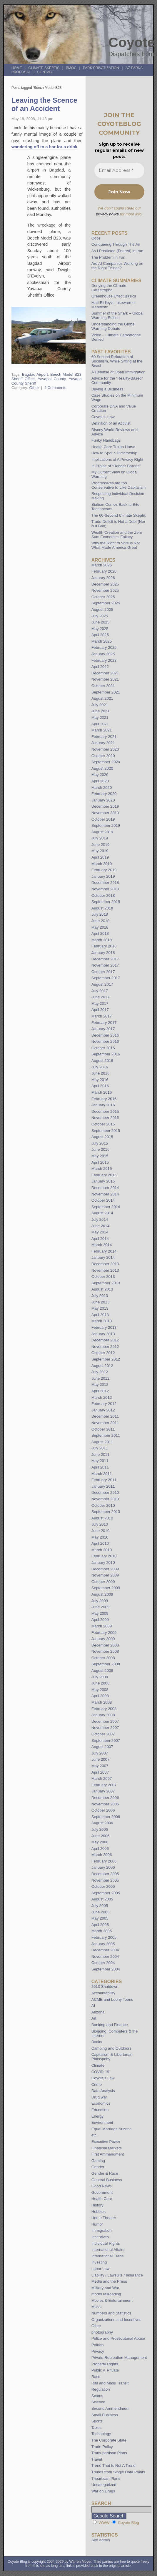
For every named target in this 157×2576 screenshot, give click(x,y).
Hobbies (98, 2211)
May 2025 (99, 628)
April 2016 (100, 1086)
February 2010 (104, 1556)
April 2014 (100, 1238)
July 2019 (99, 838)
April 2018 (100, 933)
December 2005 (105, 1874)
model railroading (106, 2294)
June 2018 (100, 921)
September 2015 (105, 1130)
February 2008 (104, 1709)
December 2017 (105, 959)
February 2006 (104, 1861)
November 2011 (105, 1423)
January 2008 (103, 1715)
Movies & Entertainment (112, 2300)
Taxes (96, 2427)
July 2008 (99, 1677)
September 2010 (105, 1511)
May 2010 (99, 1537)
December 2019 (105, 806)
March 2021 (101, 730)
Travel (96, 2459)
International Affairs (108, 2249)
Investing (99, 2262)
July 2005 (99, 1905)
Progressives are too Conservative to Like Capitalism (118, 485)
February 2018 (104, 946)
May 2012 (99, 1384)
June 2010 (100, 1531)
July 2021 (99, 705)
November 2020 (105, 749)
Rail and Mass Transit (110, 2383)
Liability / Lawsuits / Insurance (117, 2275)
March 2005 (101, 1931)
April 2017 (100, 1009)
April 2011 (100, 1467)
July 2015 (99, 1143)
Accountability (103, 1993)
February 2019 (104, 870)
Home (16, 68)
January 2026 (103, 578)
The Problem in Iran (108, 257)
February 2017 (104, 1022)
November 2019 (105, 813)
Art (93, 2018)
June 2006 (100, 1836)
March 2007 (101, 1778)
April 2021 (100, 724)
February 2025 (104, 647)
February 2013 (104, 1327)
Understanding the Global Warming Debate (113, 326)
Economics (101, 2103)
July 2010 (99, 1524)
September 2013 (105, 1283)
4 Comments (55, 387)
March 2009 (101, 1626)
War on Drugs (103, 2491)
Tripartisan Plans (105, 2478)
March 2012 (101, 1397)
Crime (96, 2084)
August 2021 (102, 698)
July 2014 (99, 1219)
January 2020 (103, 800)
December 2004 (105, 1950)
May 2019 (99, 851)
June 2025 (100, 622)
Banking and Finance (109, 2025)
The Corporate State (109, 2440)
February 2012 (104, 1403)
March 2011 (101, 1473)
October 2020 (103, 756)
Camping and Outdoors (111, 2048)
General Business (106, 2180)
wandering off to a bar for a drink (44, 146)
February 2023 (104, 660)
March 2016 (101, 1092)
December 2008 (105, 1645)
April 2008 (100, 1696)
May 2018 (99, 927)
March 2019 (101, 864)
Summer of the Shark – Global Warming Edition (117, 315)
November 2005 (105, 1880)
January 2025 (103, 654)
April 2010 (100, 1543)
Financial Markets (106, 2148)
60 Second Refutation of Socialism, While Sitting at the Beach (117, 361)
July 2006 (99, 1829)
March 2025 (101, 641)
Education (100, 2110)
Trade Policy (102, 2446)
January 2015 (103, 1181)
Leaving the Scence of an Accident (44, 104)
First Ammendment (107, 2154)
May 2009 (99, 1613)
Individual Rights (105, 2243)
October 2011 (103, 1429)
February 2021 (104, 736)
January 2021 (103, 743)
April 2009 (100, 1619)
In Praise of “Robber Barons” (116, 466)
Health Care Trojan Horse (113, 447)
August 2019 (102, 832)
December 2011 (105, 1416)
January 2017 (103, 1029)
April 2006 (100, 1848)
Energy (97, 2116)
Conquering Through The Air (115, 244)
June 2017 (100, 997)
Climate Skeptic (44, 68)
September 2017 (105, 978)
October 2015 (103, 1124)
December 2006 (105, 1797)
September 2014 (105, 1207)
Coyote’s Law (103, 417)
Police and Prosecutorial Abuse (118, 2338)
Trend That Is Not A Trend (113, 2465)
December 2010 (105, 1492)
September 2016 (105, 1054)
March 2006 (101, 1854)
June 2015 (100, 1149)
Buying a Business (107, 389)
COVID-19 (100, 2072)
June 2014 (100, 1226)
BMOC (71, 68)
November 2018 (105, 889)
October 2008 (103, 1658)
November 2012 (105, 1346)
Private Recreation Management (119, 2357)
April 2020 (100, 781)
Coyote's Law (103, 2078)
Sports (97, 2421)
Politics (97, 2345)
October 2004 (103, 1962)
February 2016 (104, 1099)
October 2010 (103, 1505)
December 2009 (105, 1569)
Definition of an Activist (111, 423)
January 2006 (103, 1867)
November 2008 (105, 1651)
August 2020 (102, 768)
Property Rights (104, 2364)
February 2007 (104, 1785)
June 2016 (100, 1073)
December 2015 (105, 1111)
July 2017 (99, 991)
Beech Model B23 (65, 374)
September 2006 (105, 1817)
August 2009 (102, 1594)
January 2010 (103, 1562)
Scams (97, 2396)
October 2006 (103, 1810)
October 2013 (103, 1276)
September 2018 (105, 901)
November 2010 (105, 1499)
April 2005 (100, 1925)
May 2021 (99, 717)
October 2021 (103, 686)
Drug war (99, 2097)
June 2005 (100, 1912)
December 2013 (105, 1264)
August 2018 (102, 908)
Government (102, 2192)
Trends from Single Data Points (118, 2472)
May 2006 (99, 1842)
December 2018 (105, 882)
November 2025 (105, 590)
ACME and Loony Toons (112, 1999)
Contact (45, 72)
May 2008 (99, 1689)
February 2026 (104, 571)
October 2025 (103, 597)
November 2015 (105, 1117)
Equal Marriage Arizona (111, 2129)
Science (98, 2402)
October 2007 (103, 1734)
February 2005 (104, 1937)
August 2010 (102, 1518)
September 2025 (105, 603)
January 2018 (103, 952)
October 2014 (103, 1200)
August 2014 (102, 1213)
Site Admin (100, 2540)
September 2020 (105, 762)
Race (96, 2376)
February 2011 (104, 1480)
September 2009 (105, 1588)
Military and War (105, 2288)
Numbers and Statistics (111, 2313)
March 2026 (101, 565)
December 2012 (105, 1340)
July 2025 (99, 616)
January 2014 (103, 1257)
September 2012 (105, 1359)
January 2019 (103, 876)
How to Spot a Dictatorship (114, 453)
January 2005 (103, 1944)
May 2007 (99, 1766)
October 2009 (103, 1581)
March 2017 (101, 1016)
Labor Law (100, 2268)
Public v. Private (105, 2370)
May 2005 (99, 1918)
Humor (97, 2224)
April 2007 (100, 1772)
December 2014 (105, 1187)
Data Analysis (103, 2090)
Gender (97, 2167)
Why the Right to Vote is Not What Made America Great (115, 545)
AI (93, 2005)
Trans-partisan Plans (109, 2453)
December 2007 (105, 1721)
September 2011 (105, 1435)
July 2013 (99, 1295)
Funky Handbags (106, 440)
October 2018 (103, 895)
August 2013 (102, 1289)
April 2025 (100, 635)
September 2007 (105, 1740)
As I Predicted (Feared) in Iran (117, 251)
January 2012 (103, 1410)
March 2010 (101, 1550)
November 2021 (105, 679)
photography (102, 2332)
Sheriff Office (23, 379)
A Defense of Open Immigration (118, 372)
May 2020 (99, 774)
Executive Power (105, 2141)
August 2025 (102, 609)
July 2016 (99, 1067)
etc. (94, 2135)
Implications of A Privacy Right (117, 459)
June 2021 (100, 711)
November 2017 (105, 965)
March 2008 (101, 1702)
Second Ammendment (110, 2408)
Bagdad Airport (35, 374)
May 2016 (99, 1079)
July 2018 (99, 914)
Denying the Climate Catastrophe (108, 287)
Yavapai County (52, 379)
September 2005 (105, 1893)
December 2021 (105, 673)
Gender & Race (104, 2173)
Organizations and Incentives (116, 2319)
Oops (96, 238)
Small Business (104, 2415)
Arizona (98, 2012)
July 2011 (99, 1448)
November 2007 (105, 1727)
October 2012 (103, 1353)
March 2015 (101, 1168)
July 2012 (99, 1372)
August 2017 (102, 984)
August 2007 (102, 1747)
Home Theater (103, 2218)
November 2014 (105, 1194)
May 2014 (99, 1232)
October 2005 (103, 1886)
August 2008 (102, 1670)
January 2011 (103, 1486)
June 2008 (100, 1683)
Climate (98, 2065)
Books (96, 2042)
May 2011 (99, 1461)
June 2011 (100, 1454)
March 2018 (101, 940)
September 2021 (105, 692)
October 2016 (103, 1048)
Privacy (97, 2351)
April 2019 (100, 857)
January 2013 (103, 1334)
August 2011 (102, 1442)
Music (96, 2306)
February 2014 (104, 1251)
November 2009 (105, 1575)
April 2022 (100, 666)
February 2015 (104, 1175)
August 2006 (102, 1823)
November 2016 (105, 1041)
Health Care (101, 2198)
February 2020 (104, 793)
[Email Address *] (119, 170)
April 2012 (100, 1391)
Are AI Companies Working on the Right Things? (117, 265)
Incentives (100, 2237)
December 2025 (105, 584)
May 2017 (99, 1003)
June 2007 (100, 1759)
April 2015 (100, 1162)
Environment (102, 2122)
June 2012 (100, 1378)
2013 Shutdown (104, 1986)
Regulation (100, 2389)
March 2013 (101, 1321)
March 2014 (101, 1245)
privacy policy (107, 214)
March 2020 (101, 787)
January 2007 (103, 1791)
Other (34, 387)
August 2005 (102, 1899)
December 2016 (105, 1035)
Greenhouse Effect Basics (113, 296)
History (97, 2205)
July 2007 (99, 1753)
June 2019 (100, 844)
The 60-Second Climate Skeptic (118, 515)
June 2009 (100, 1607)
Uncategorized (103, 2484)
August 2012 (102, 1365)
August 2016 (102, 1060)
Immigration (101, 2230)
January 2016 (103, 1105)
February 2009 (104, 1632)
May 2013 (99, 1308)
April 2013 (100, 1315)
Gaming (98, 2160)
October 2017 (103, 971)
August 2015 (102, 1137)
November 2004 (105, 1956)
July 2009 (99, 1601)
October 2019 (103, 819)
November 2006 (105, 1804)
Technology (101, 2434)
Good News (101, 2186)
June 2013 (100, 1302)
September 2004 (105, 1969)
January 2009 (103, 1639)
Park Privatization (101, 68)
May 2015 (99, 1156)
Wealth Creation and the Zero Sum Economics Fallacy (116, 534)
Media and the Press (109, 2281)
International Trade (107, 2256)
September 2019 (105, 825)
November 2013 (105, 1270)
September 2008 (105, 1664)
